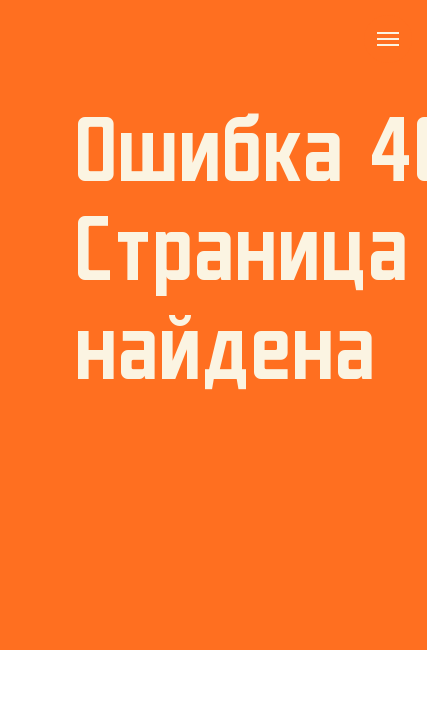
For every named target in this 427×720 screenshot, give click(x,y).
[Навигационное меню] (388, 39)
